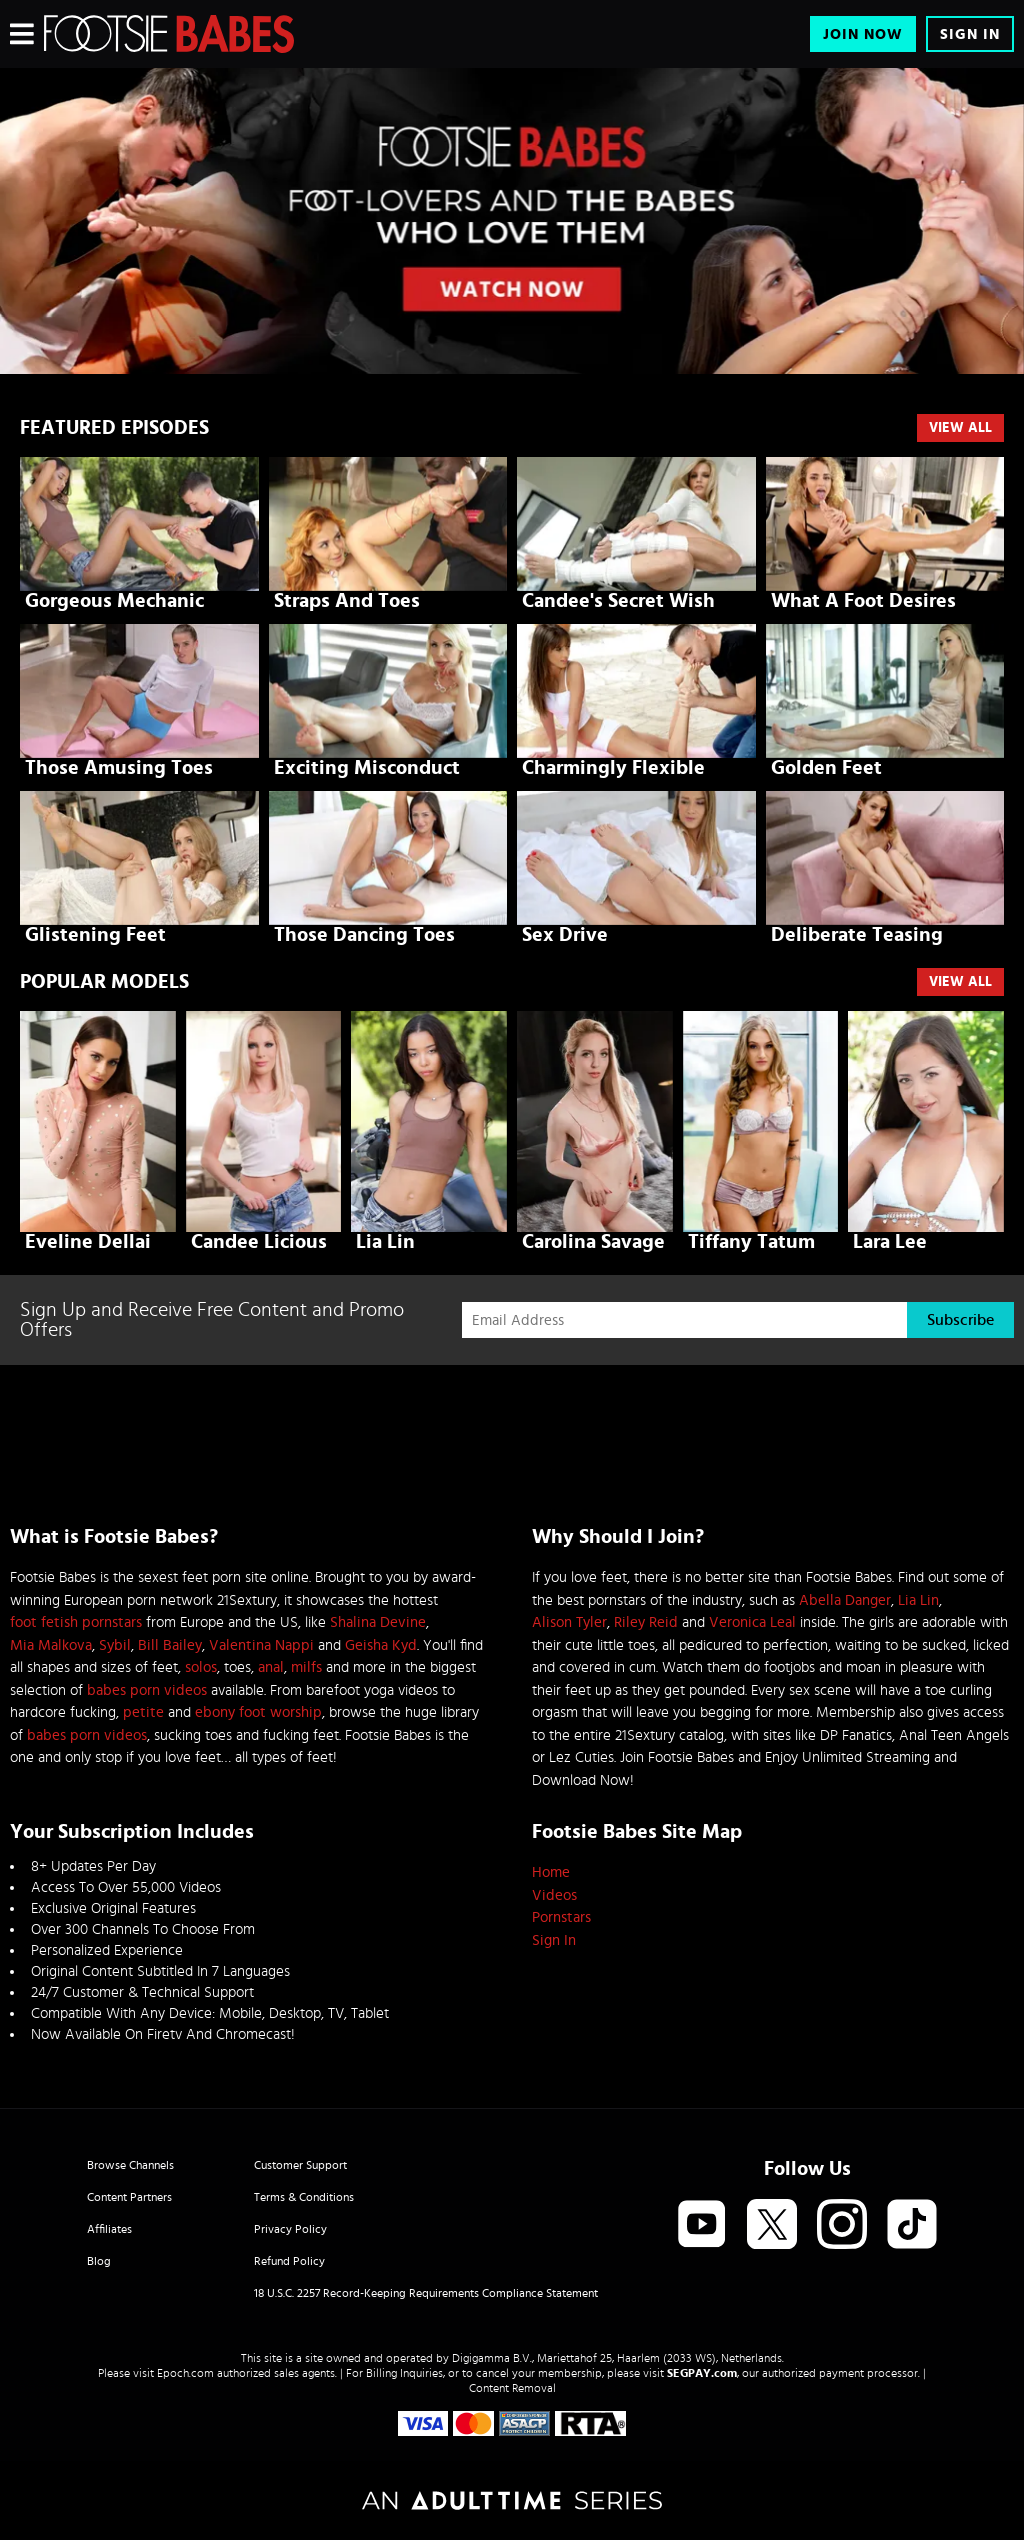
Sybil (115, 1645)
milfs (306, 1667)
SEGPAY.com (702, 2373)
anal (271, 1667)
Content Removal (512, 2388)
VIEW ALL (960, 982)
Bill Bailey (170, 1645)
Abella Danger (845, 1600)
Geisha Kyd (381, 1645)
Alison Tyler (569, 1622)
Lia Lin (918, 1600)
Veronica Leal (752, 1622)
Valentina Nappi (261, 1645)
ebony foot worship (258, 1712)
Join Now (863, 34)
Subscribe (960, 1320)
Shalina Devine (378, 1622)
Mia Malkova (51, 1645)
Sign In (970, 34)
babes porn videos (147, 1690)
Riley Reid (646, 1622)
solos (201, 1667)
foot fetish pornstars (76, 1622)
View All (960, 428)
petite (143, 1712)
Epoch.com (185, 2373)
